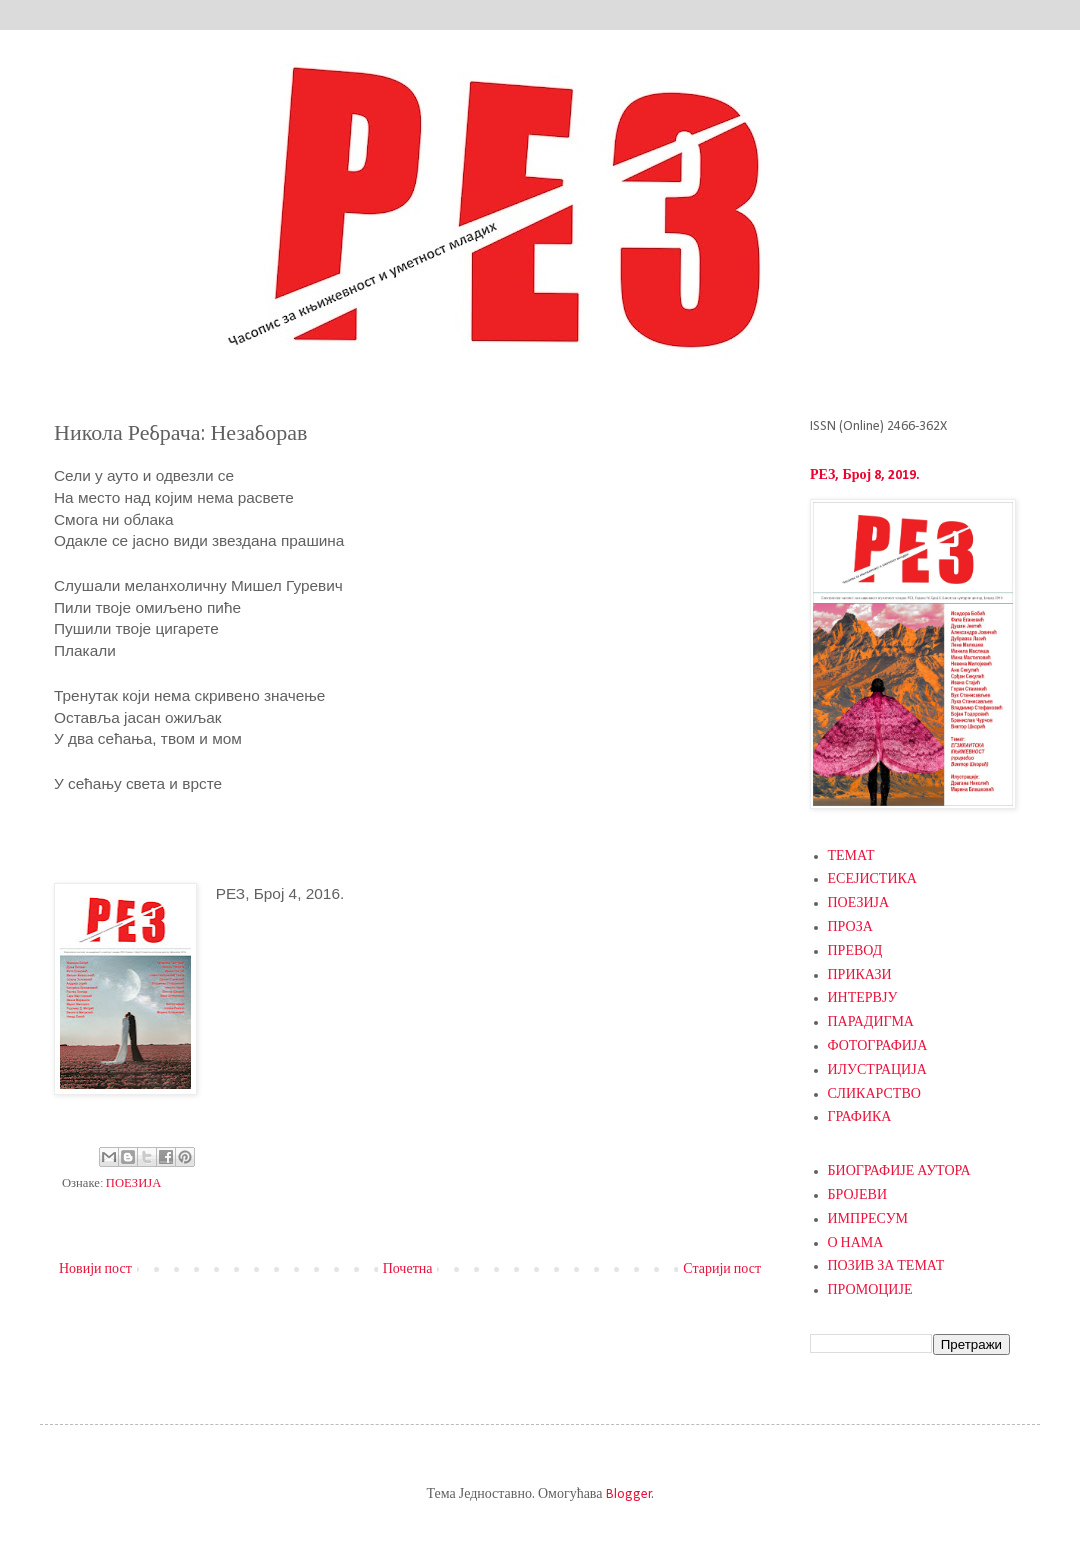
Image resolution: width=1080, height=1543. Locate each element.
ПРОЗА (850, 927)
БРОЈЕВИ (858, 1195)
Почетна (408, 1269)
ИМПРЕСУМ (868, 1219)
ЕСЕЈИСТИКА (872, 879)
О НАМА (856, 1243)
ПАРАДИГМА (871, 1022)
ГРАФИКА (860, 1117)
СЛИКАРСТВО (874, 1094)
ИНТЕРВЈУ (863, 998)
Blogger (629, 1494)
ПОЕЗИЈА (133, 1184)
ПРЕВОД (855, 951)
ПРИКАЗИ (860, 975)
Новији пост (95, 1269)
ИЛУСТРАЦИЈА (877, 1070)
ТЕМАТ (851, 856)
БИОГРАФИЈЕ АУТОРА (899, 1171)
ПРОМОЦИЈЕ (870, 1290)
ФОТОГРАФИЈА (878, 1046)
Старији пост (722, 1269)
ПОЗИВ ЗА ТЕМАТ (886, 1266)
